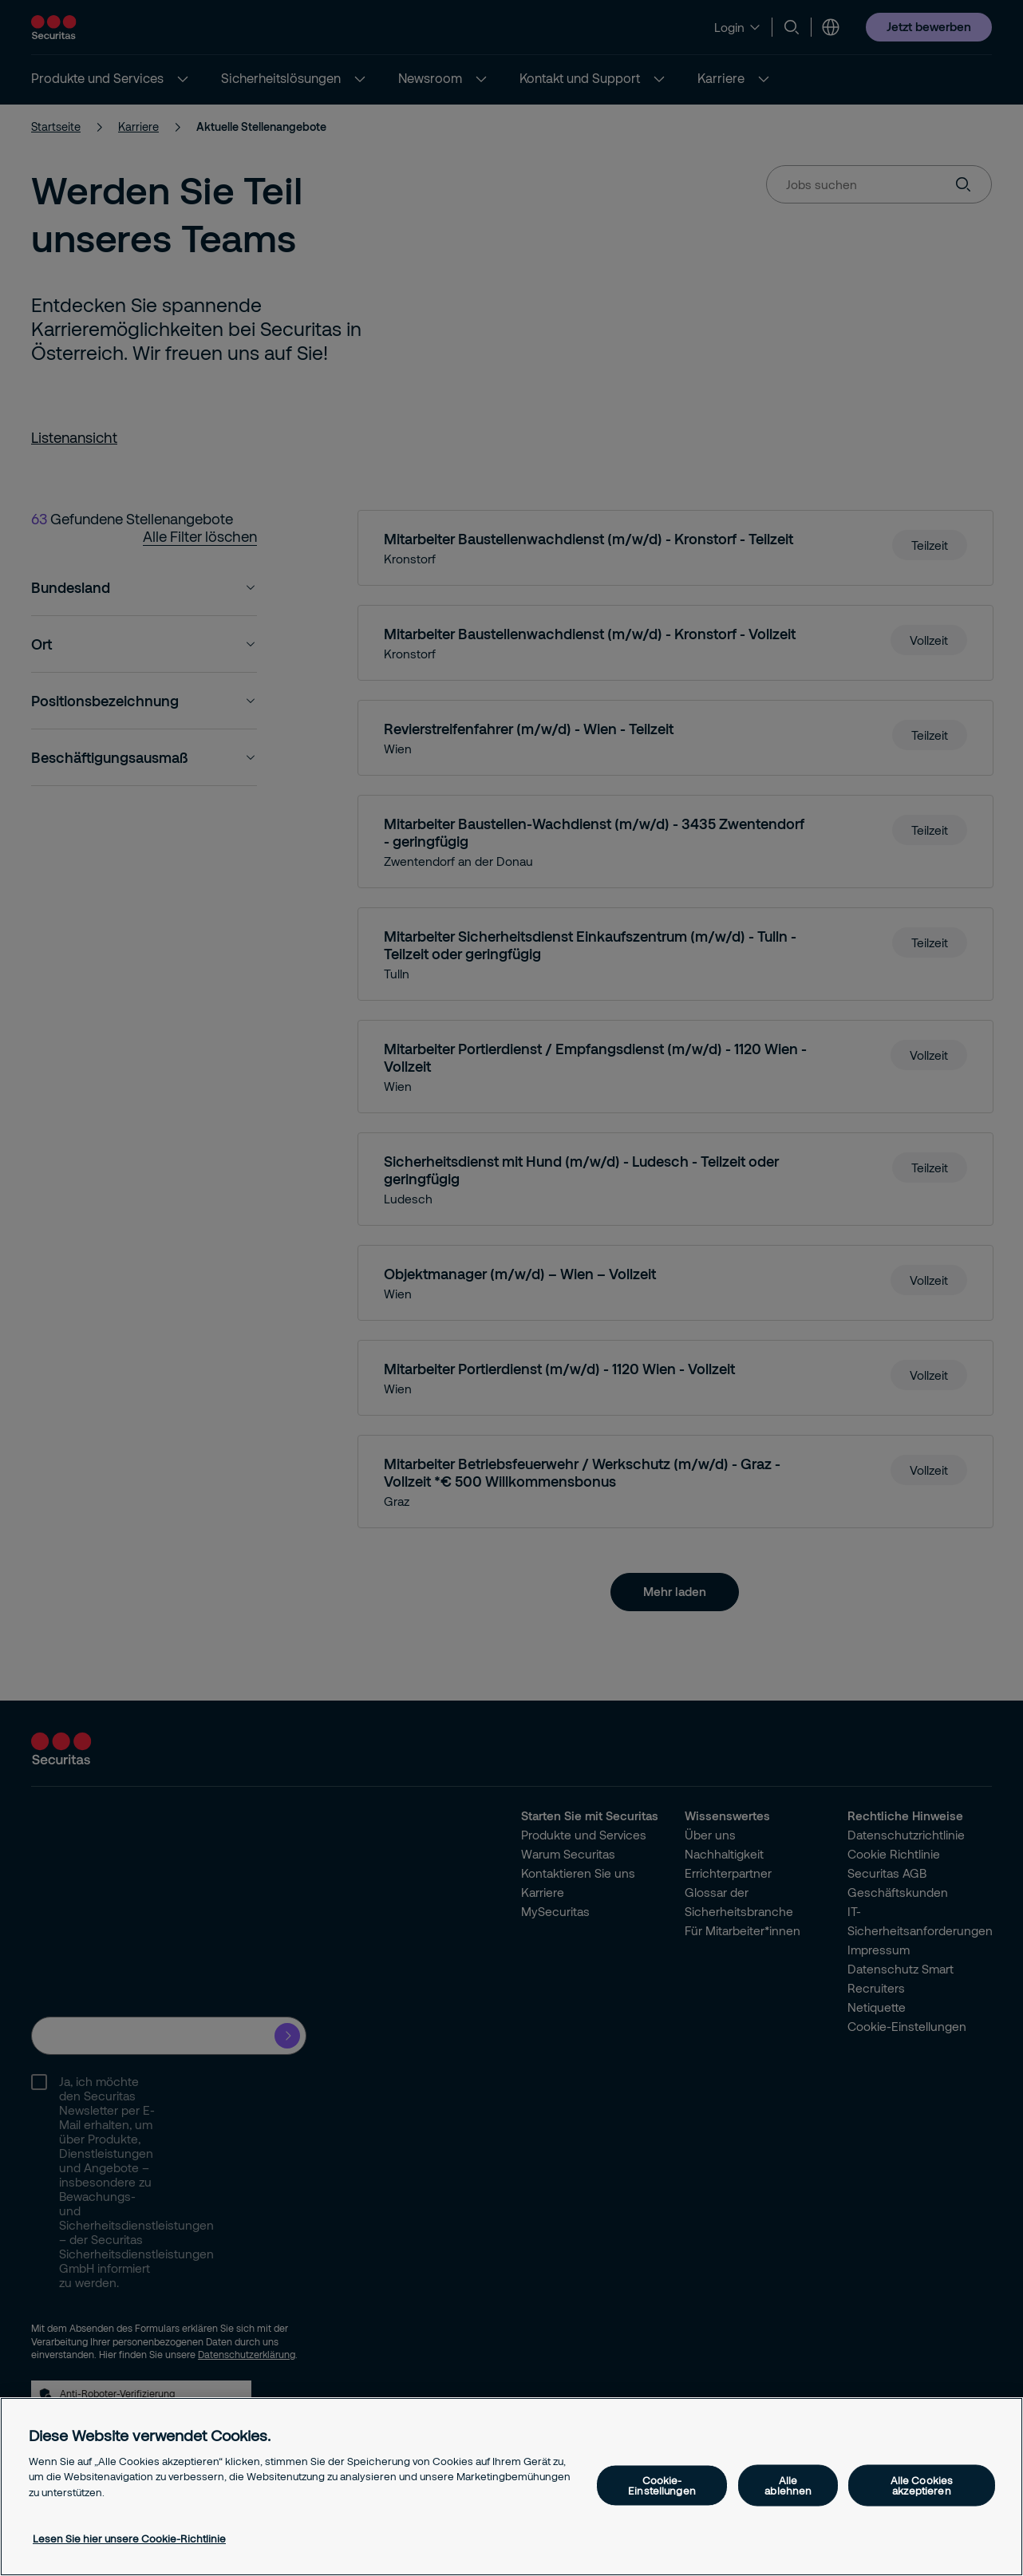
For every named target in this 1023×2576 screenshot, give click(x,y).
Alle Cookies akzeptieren (922, 2484)
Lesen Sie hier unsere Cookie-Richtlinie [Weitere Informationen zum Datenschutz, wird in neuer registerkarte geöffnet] (129, 2538)
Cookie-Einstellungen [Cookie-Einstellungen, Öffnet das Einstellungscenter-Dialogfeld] (662, 2484)
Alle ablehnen (788, 2484)
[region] (511, 2486)
